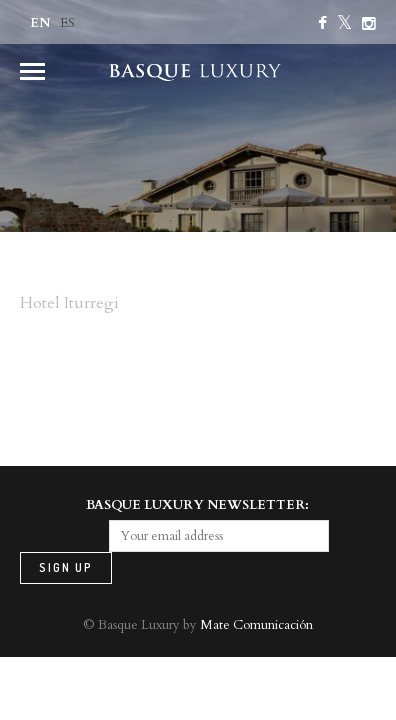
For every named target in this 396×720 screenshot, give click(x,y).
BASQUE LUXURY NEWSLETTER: (197, 505)
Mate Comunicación (256, 625)
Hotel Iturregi (69, 303)
